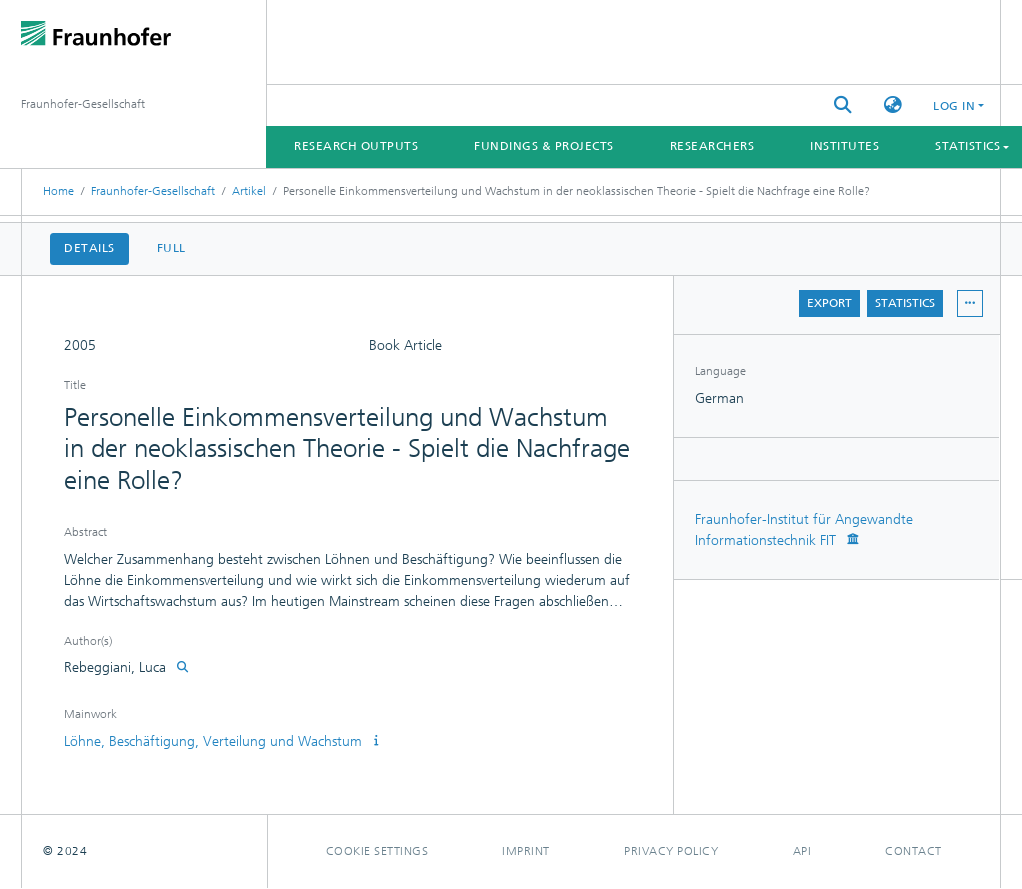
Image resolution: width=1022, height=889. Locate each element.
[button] (893, 105)
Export (829, 303)
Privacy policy (671, 851)
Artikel (249, 191)
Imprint (526, 851)
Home (58, 191)
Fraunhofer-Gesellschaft (153, 191)
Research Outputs (356, 146)
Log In (954, 106)
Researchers (712, 146)
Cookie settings (377, 851)
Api (802, 851)
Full (171, 248)
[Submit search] (843, 105)
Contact (913, 851)
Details (89, 248)
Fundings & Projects (544, 146)
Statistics (905, 303)
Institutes (844, 146)
